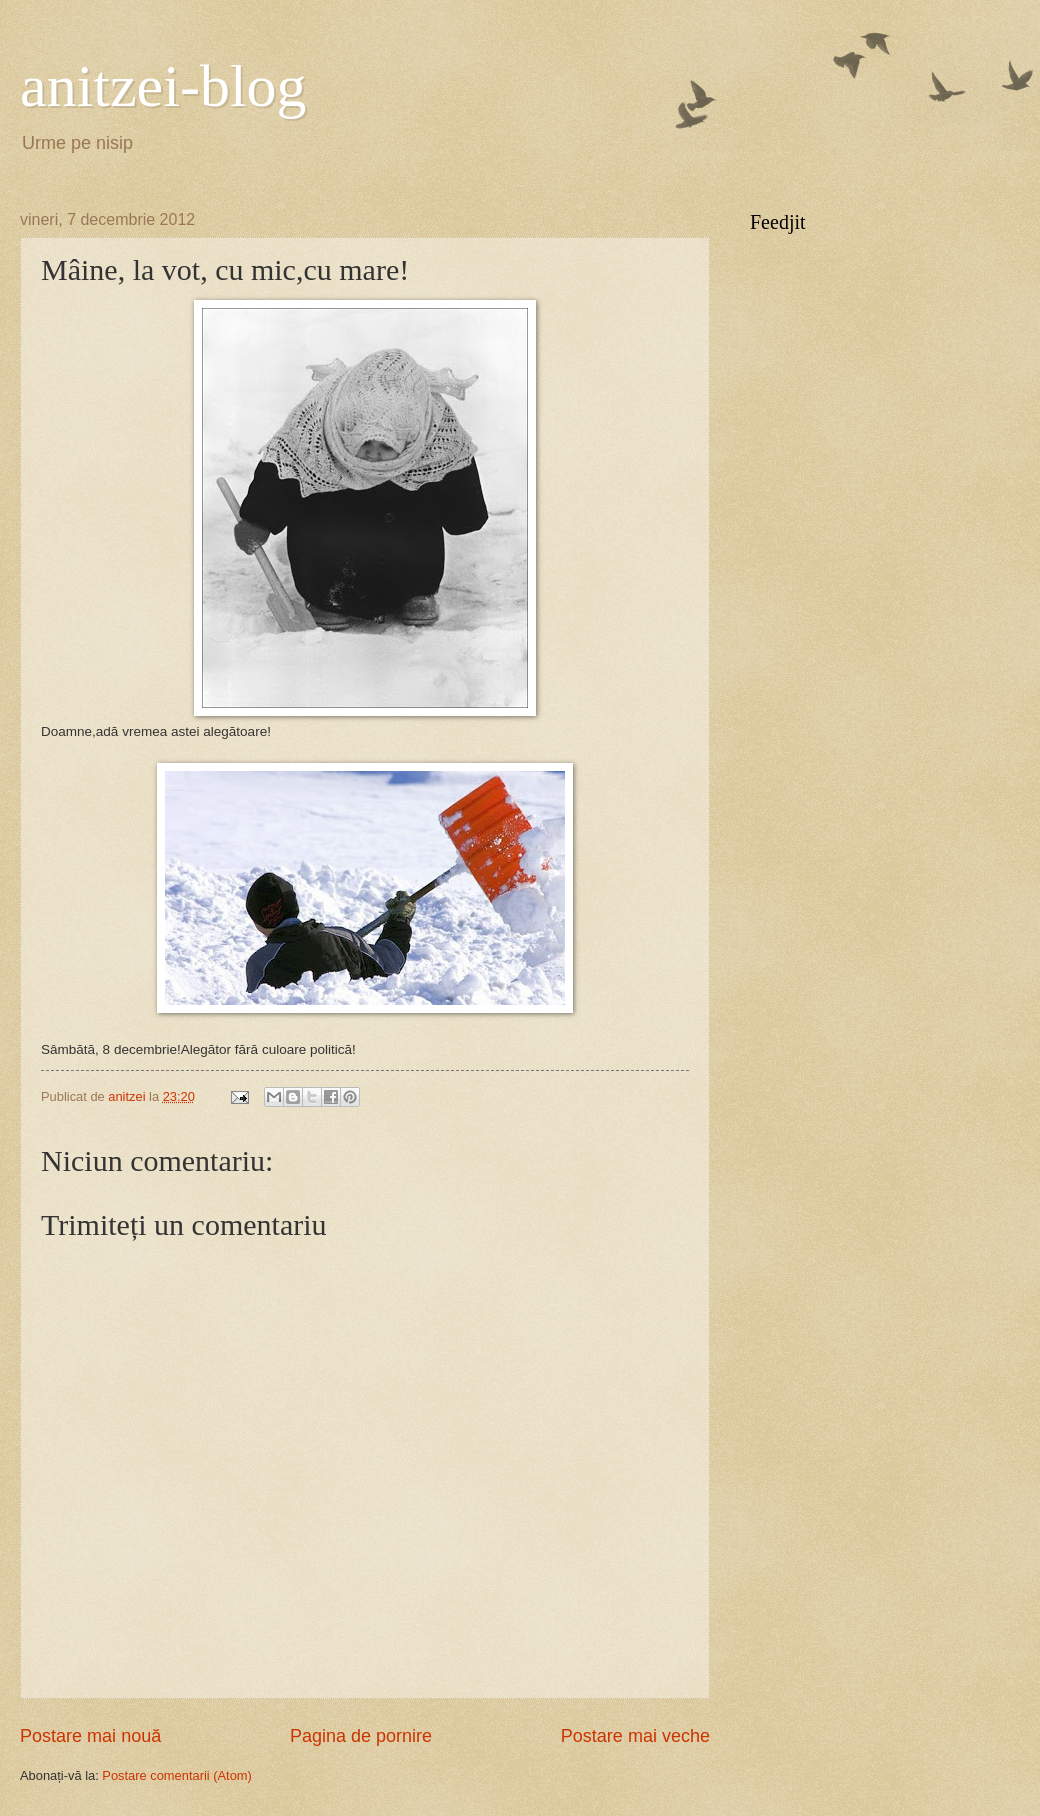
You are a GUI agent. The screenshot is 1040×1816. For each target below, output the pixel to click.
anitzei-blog (163, 86)
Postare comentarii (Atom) (177, 1775)
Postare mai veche (635, 1736)
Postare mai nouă (90, 1736)
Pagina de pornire (361, 1736)
